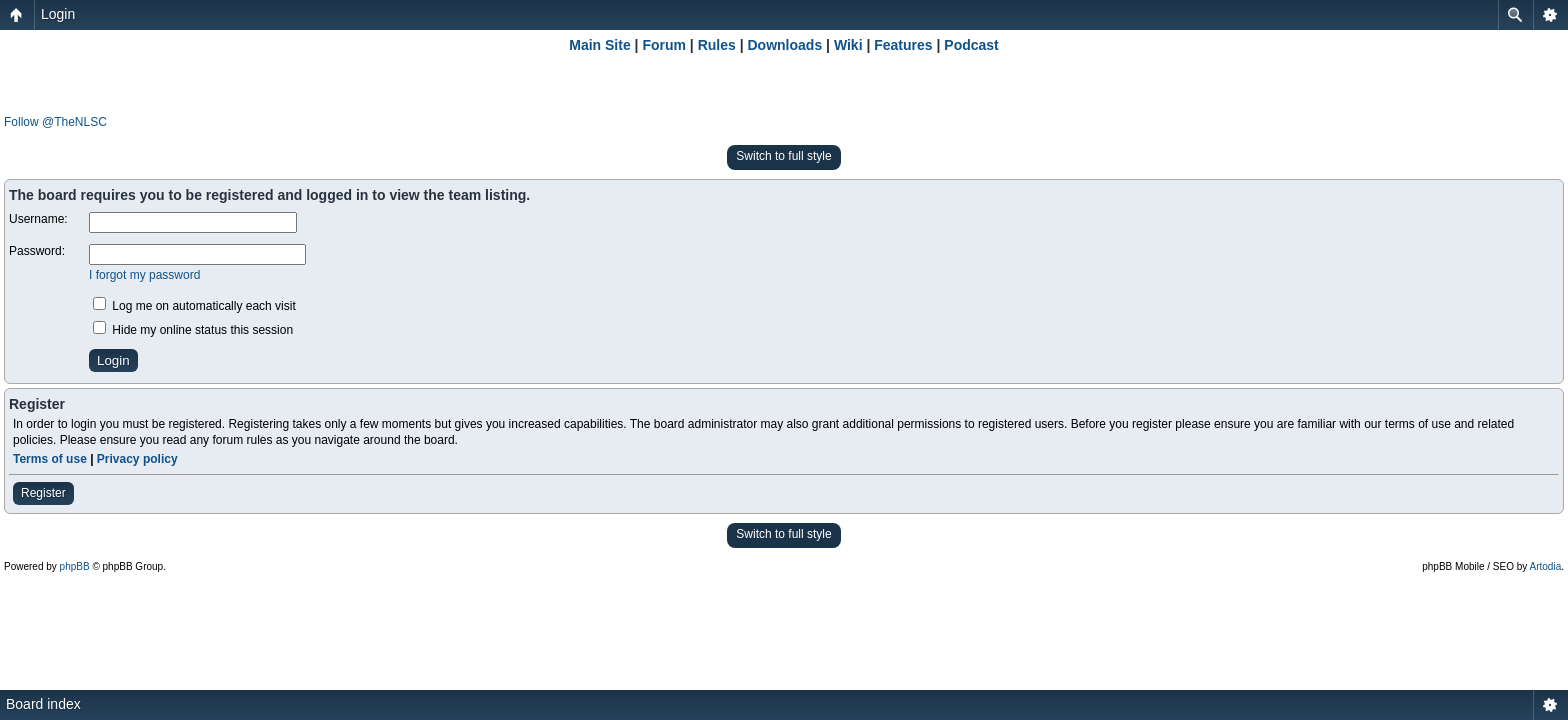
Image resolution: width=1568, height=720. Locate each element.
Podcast (971, 45)
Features (903, 45)
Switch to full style (783, 156)
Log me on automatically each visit (194, 306)
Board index (43, 704)
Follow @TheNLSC (55, 122)
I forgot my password (144, 275)
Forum (664, 45)
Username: (38, 219)
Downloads (785, 45)
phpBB (75, 566)
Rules (717, 45)
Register (43, 493)
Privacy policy (137, 459)
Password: (37, 251)
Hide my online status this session (193, 330)
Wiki (848, 45)
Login (58, 14)
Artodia (1546, 566)
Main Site (599, 45)
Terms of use (50, 459)
